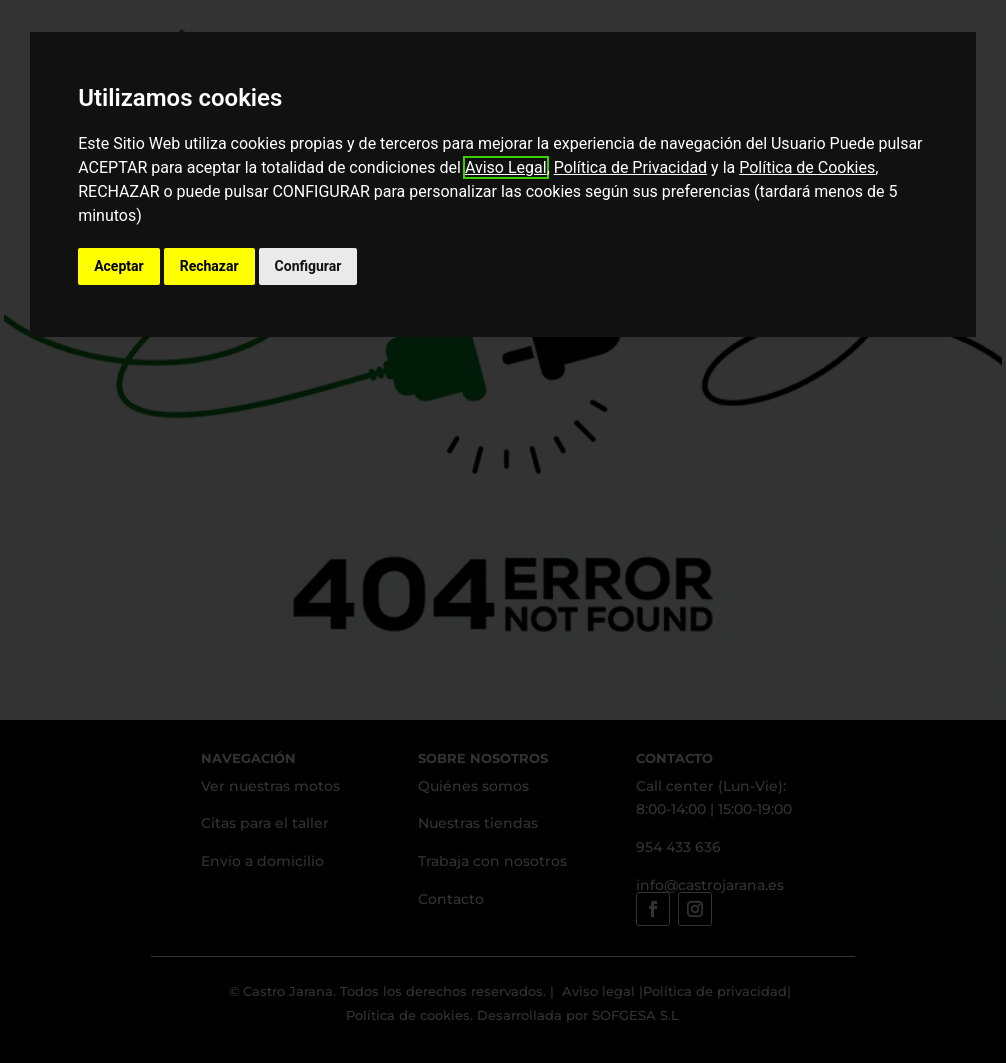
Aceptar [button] (119, 266)
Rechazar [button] (209, 266)
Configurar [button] (308, 266)
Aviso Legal (506, 167)
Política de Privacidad (630, 167)
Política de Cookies (807, 167)
